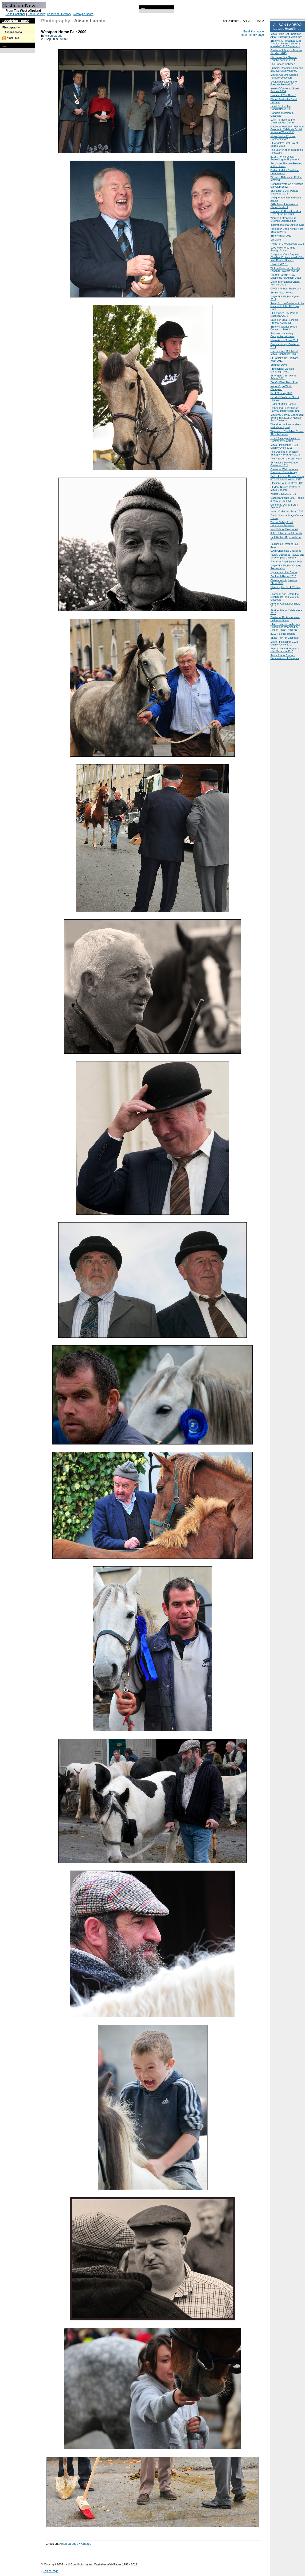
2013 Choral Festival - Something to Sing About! (285, 158)
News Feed (13, 38)
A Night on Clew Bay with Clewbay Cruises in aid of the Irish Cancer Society (287, 257)
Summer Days (278, 364)
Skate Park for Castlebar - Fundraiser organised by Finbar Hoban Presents (285, 627)
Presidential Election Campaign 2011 (282, 370)
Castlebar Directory (59, 14)
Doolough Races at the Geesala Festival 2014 (283, 83)
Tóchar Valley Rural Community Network (282, 523)
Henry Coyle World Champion (281, 388)
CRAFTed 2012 (279, 264)
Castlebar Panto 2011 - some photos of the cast (287, 499)
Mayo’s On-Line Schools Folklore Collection (284, 76)
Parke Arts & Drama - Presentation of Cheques (284, 657)
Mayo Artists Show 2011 (284, 340)
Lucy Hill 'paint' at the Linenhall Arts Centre (282, 121)
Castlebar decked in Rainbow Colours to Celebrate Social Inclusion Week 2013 (287, 129)
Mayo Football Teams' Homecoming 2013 (282, 137)
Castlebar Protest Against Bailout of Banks (285, 618)
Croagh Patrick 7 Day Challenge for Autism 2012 (285, 276)
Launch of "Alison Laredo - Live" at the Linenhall (285, 212)
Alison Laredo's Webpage (75, 2543)
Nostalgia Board (83, 14)
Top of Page (51, 2571)
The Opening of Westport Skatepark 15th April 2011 (285, 453)
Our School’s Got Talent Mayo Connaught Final (284, 352)
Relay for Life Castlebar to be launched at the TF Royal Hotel (287, 306)
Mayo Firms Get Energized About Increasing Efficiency (285, 35)
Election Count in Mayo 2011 (287, 483)
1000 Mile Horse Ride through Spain (282, 249)
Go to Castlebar (15, 14)
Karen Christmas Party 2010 (286, 511)
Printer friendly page (251, 34)
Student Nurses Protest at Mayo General (285, 488)
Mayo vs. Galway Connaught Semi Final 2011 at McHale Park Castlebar (287, 417)
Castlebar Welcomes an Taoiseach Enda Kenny (284, 471)
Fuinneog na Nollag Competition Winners (282, 335)
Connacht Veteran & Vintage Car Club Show (286, 185)
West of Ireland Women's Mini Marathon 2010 (284, 650)
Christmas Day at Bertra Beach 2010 (284, 506)
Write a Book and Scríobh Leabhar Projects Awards (285, 269)
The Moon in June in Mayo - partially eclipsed (286, 426)
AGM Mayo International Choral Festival (284, 206)
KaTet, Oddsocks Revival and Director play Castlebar (287, 556)
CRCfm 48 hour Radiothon (285, 288)
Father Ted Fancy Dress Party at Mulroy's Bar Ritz (285, 409)
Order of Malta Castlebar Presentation (284, 171)
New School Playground (284, 529)
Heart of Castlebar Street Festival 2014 (284, 90)
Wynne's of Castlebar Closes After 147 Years (287, 432)
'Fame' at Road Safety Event (286, 561)
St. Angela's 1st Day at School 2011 (283, 377)
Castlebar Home (15, 21)
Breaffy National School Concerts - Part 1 (283, 328)
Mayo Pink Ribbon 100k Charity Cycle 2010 (284, 643)
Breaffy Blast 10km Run (283, 382)
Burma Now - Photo (281, 292)
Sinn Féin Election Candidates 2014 (280, 107)
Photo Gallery (36, 14)
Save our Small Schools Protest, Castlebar (284, 321)
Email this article (253, 31)
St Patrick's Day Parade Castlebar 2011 (284, 464)
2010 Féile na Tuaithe (282, 633)
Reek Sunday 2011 (281, 393)
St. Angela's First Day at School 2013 (284, 144)
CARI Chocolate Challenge (285, 550)
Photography (11, 27)
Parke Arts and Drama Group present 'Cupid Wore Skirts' (287, 477)
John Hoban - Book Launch (286, 533)
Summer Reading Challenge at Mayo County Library (286, 69)
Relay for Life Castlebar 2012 (287, 243)
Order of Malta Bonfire (283, 404)
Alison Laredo (13, 32)
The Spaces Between (282, 64)
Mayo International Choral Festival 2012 (285, 283)
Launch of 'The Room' (283, 95)
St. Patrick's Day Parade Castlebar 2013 (284, 192)
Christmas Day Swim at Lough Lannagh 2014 (283, 58)
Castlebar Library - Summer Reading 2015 (286, 52)
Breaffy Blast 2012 (281, 235)
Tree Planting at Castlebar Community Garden (285, 439)
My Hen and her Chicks (283, 572)
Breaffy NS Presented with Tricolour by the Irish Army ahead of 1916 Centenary (285, 43)
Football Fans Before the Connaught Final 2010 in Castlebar (284, 597)
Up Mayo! (276, 239)
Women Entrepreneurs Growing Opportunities (283, 219)
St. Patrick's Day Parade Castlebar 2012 (284, 314)
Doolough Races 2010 (283, 576)
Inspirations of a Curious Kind (287, 224)
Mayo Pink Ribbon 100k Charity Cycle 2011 (284, 446)
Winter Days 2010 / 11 (283, 493)
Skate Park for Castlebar (284, 637)
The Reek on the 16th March (286, 458)
